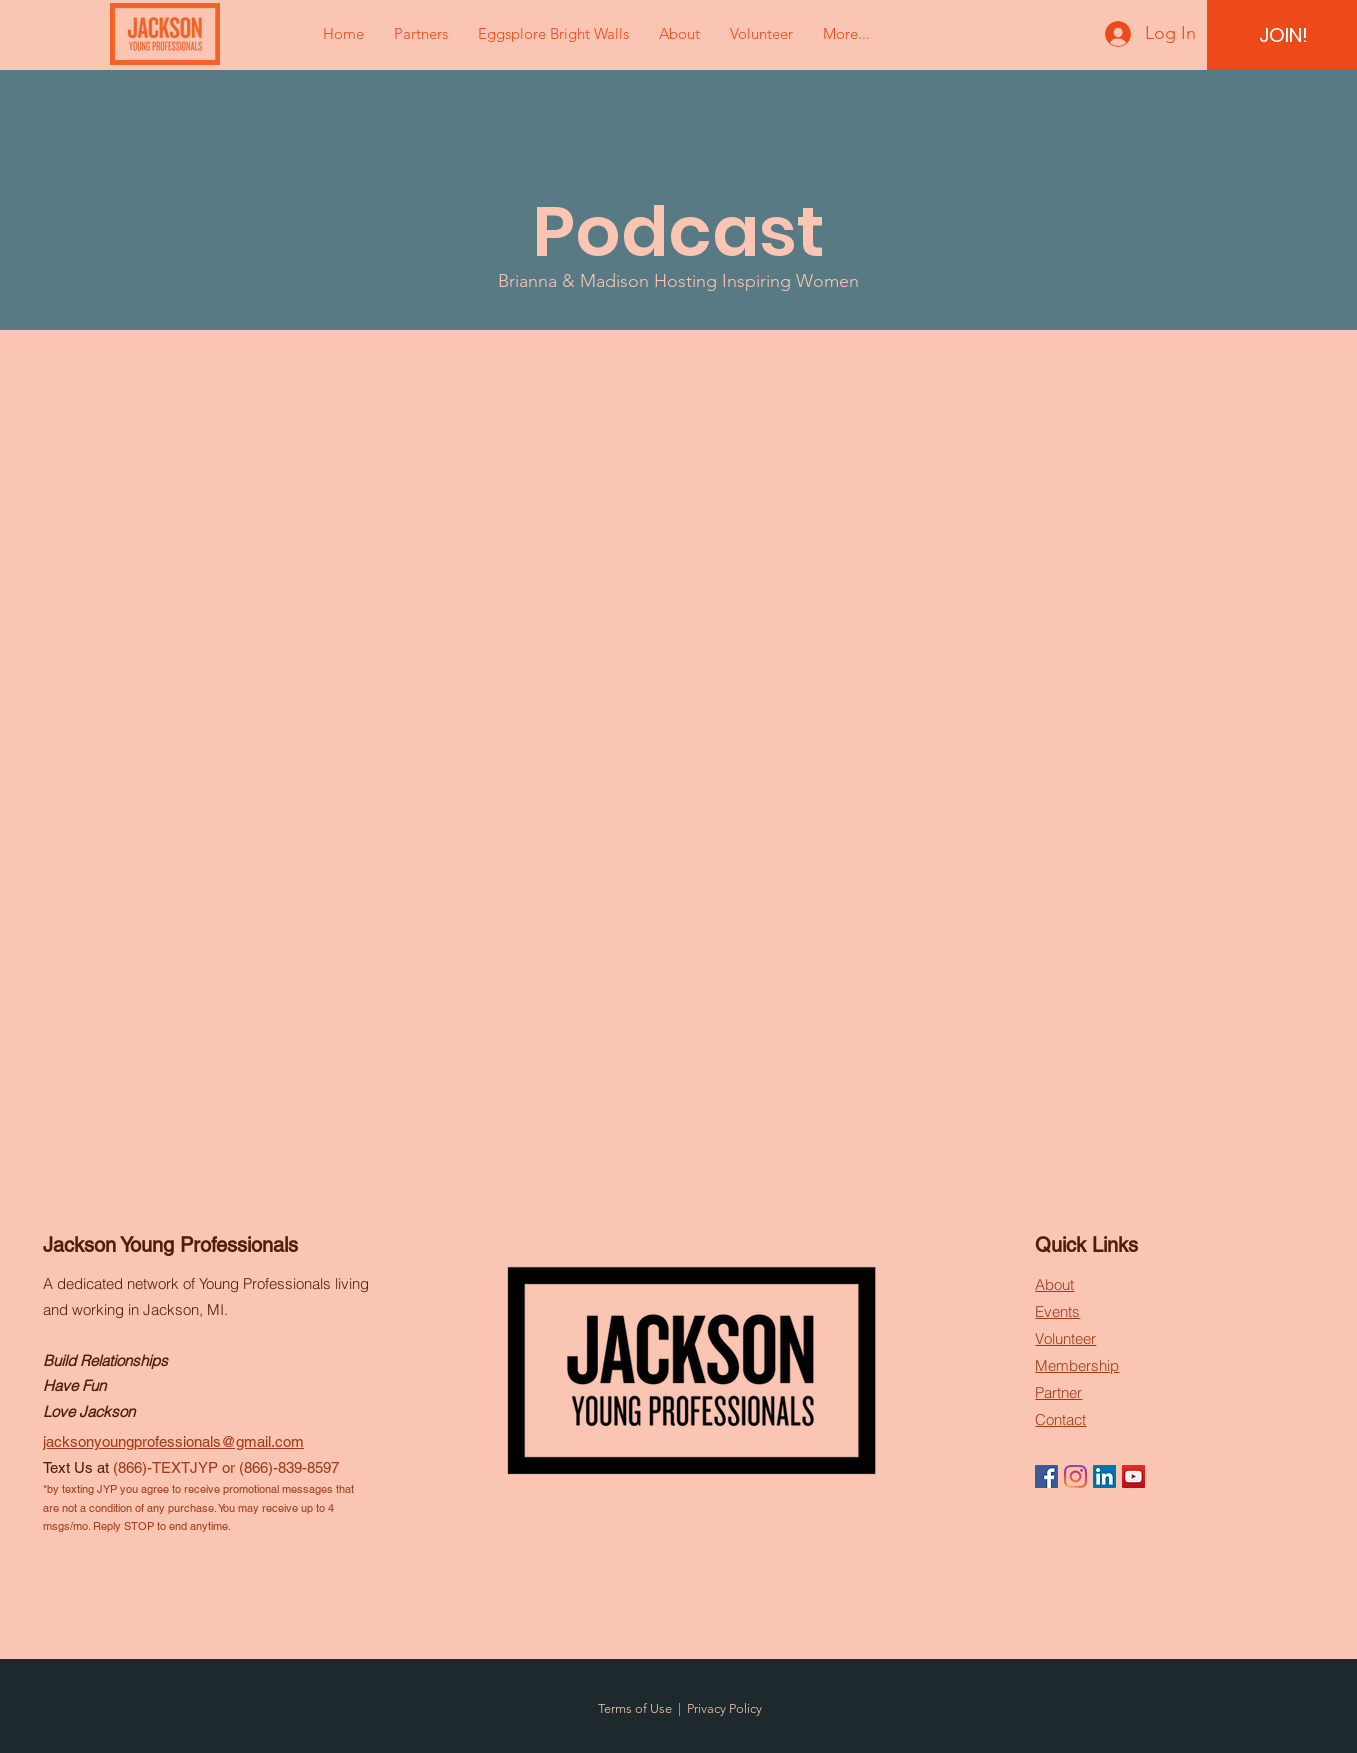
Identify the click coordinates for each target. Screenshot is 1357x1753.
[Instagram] (1075, 1476)
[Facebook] (1046, 1476)
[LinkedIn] (1104, 1476)
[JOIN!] (1283, 35)
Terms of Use (635, 1708)
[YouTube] (1133, 1476)
